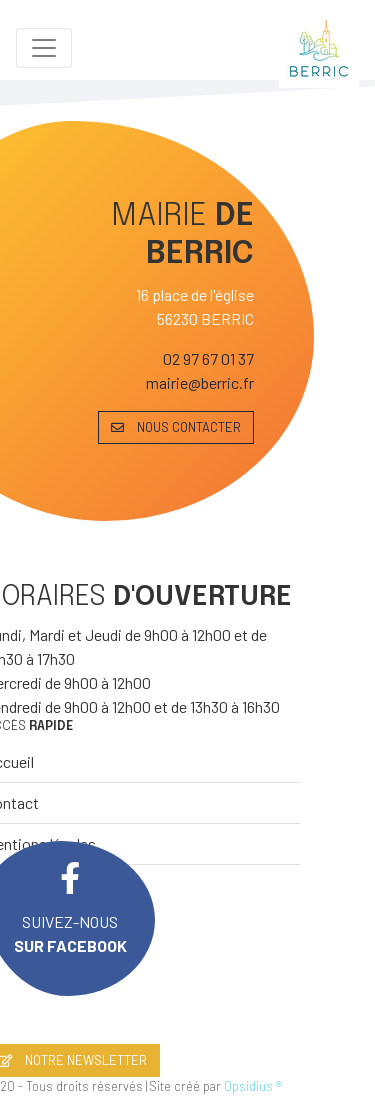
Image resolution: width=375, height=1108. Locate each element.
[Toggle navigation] (44, 48)
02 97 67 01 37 (208, 358)
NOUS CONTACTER (176, 427)
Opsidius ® (253, 1086)
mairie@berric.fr (200, 382)
